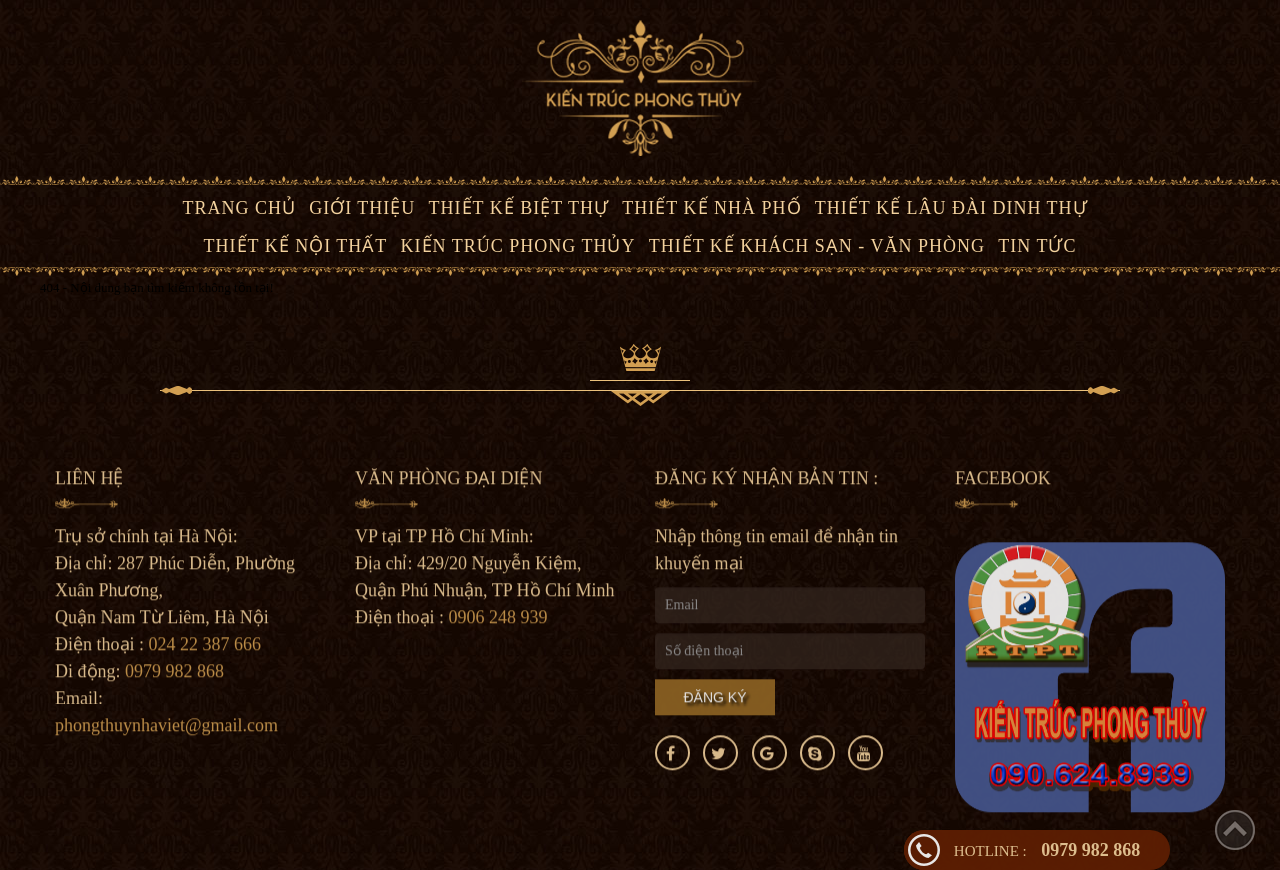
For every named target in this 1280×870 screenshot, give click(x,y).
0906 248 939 (498, 620)
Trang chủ (239, 208)
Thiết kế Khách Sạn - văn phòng (817, 246)
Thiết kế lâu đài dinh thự (951, 208)
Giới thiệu (362, 208)
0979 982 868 (1047, 850)
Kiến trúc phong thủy (518, 246)
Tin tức (1037, 246)
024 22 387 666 (205, 647)
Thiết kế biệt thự (519, 208)
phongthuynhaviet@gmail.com (166, 728)
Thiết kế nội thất (296, 246)
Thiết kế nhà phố (711, 208)
